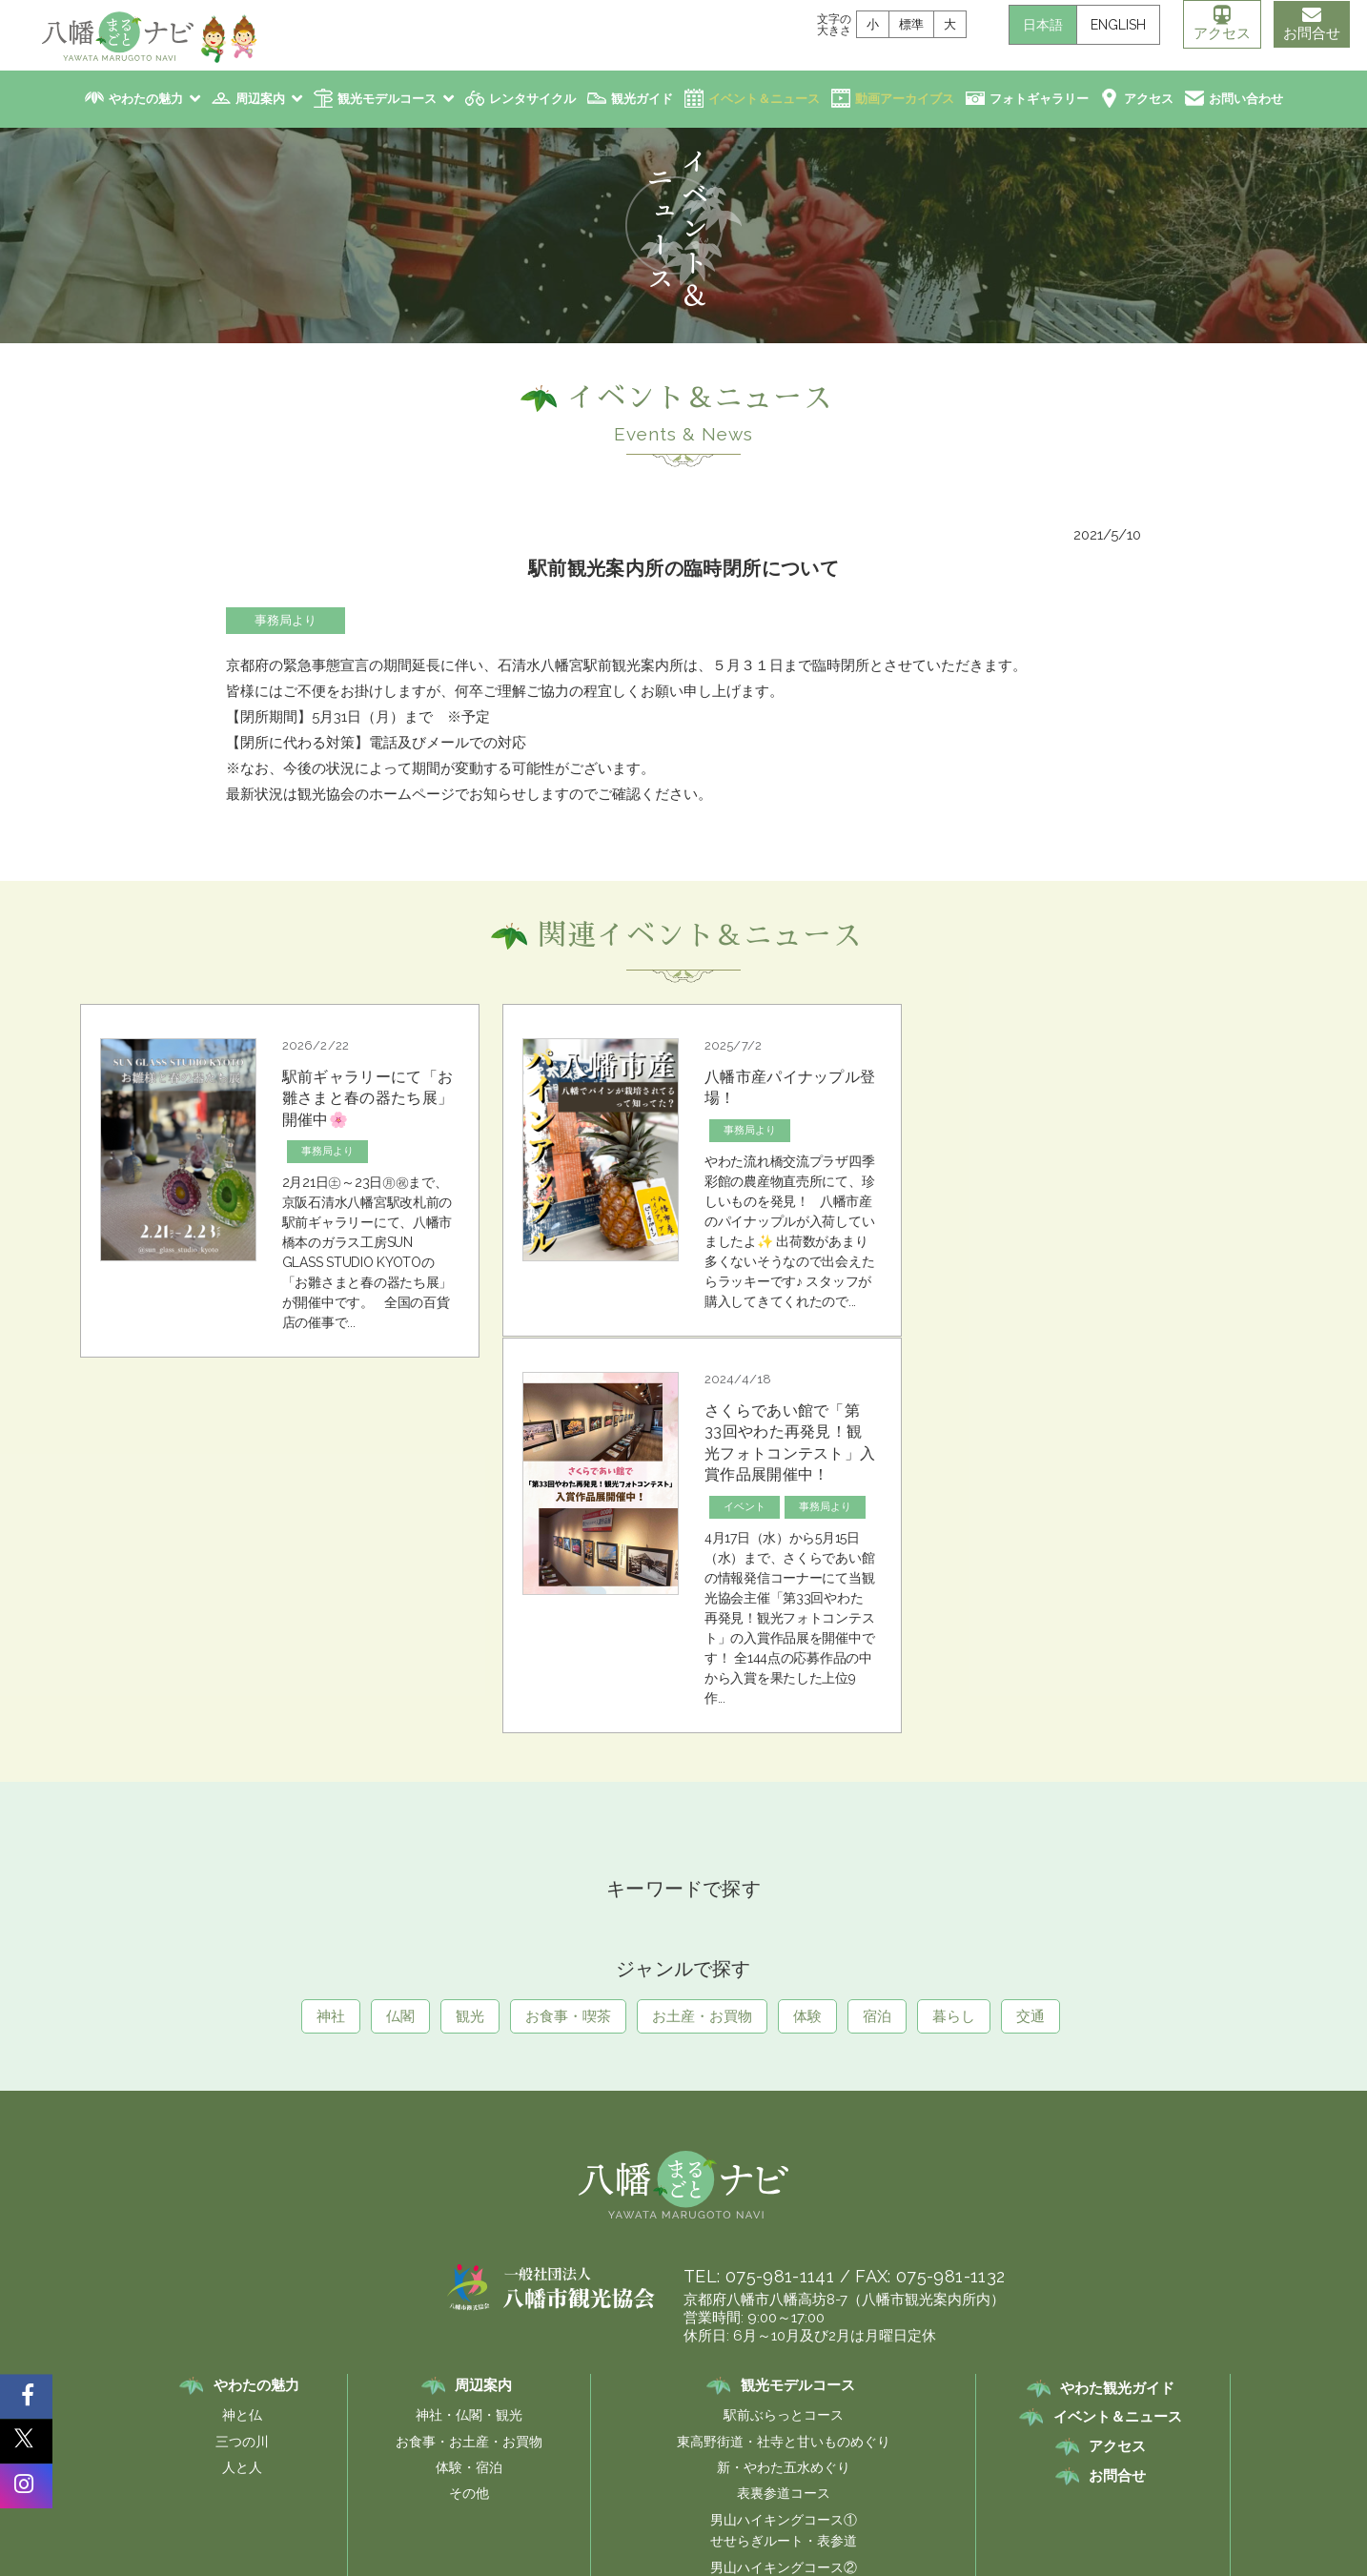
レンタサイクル (532, 99)
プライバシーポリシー (775, 2431)
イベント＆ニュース (764, 99)
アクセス (1219, 24)
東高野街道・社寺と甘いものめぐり (783, 2106)
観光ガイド (642, 99)
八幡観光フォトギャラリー (641, 2402)
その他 (468, 2157)
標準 (908, 24)
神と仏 (241, 2079)
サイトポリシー (646, 2431)
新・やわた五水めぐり (783, 2131)
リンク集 (556, 2431)
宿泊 (877, 1680)
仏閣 (400, 1680)
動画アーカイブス (904, 99)
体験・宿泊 (468, 2131)
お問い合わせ (1246, 99)
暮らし (953, 1680)
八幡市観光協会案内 (478, 2402)
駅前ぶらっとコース (784, 2079)
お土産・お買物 (702, 1680)
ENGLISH (1115, 24)
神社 (330, 1680)
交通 (1030, 1680)
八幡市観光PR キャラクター (827, 2402)
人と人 (241, 2131)
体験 (807, 1680)
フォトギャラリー (1039, 99)
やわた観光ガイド (1117, 2052)
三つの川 (241, 2106)
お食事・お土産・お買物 (468, 2106)
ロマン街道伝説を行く (1000, 2402)
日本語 (1040, 24)
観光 (470, 1680)
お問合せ (1309, 24)
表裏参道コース (783, 2157)
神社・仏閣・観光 (468, 2079)
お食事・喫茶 (568, 1680)
